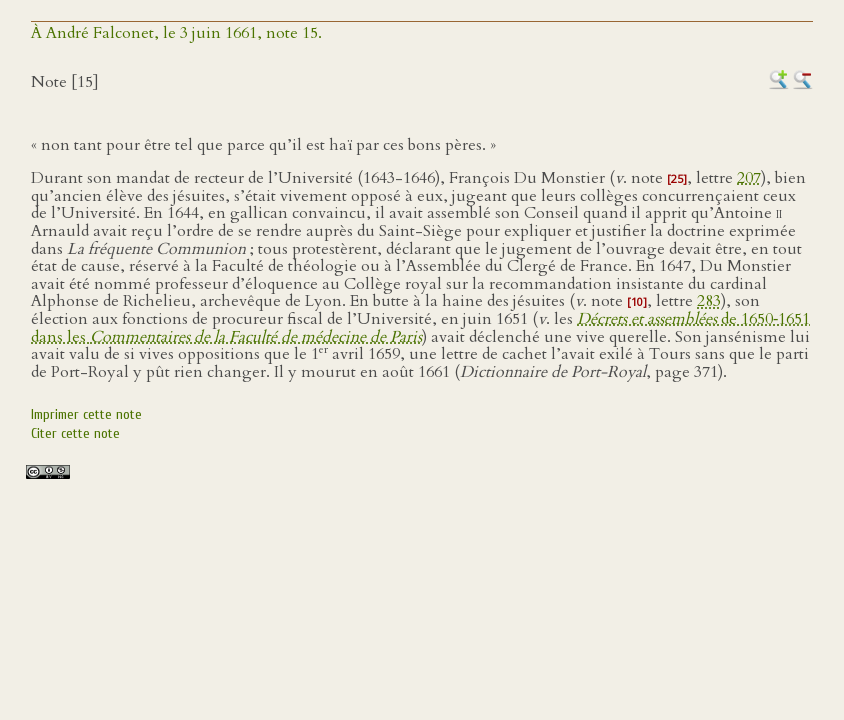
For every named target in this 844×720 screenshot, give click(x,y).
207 (749, 178)
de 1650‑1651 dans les (420, 328)
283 (709, 301)
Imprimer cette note (86, 414)
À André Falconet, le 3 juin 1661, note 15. (176, 33)
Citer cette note (75, 433)
